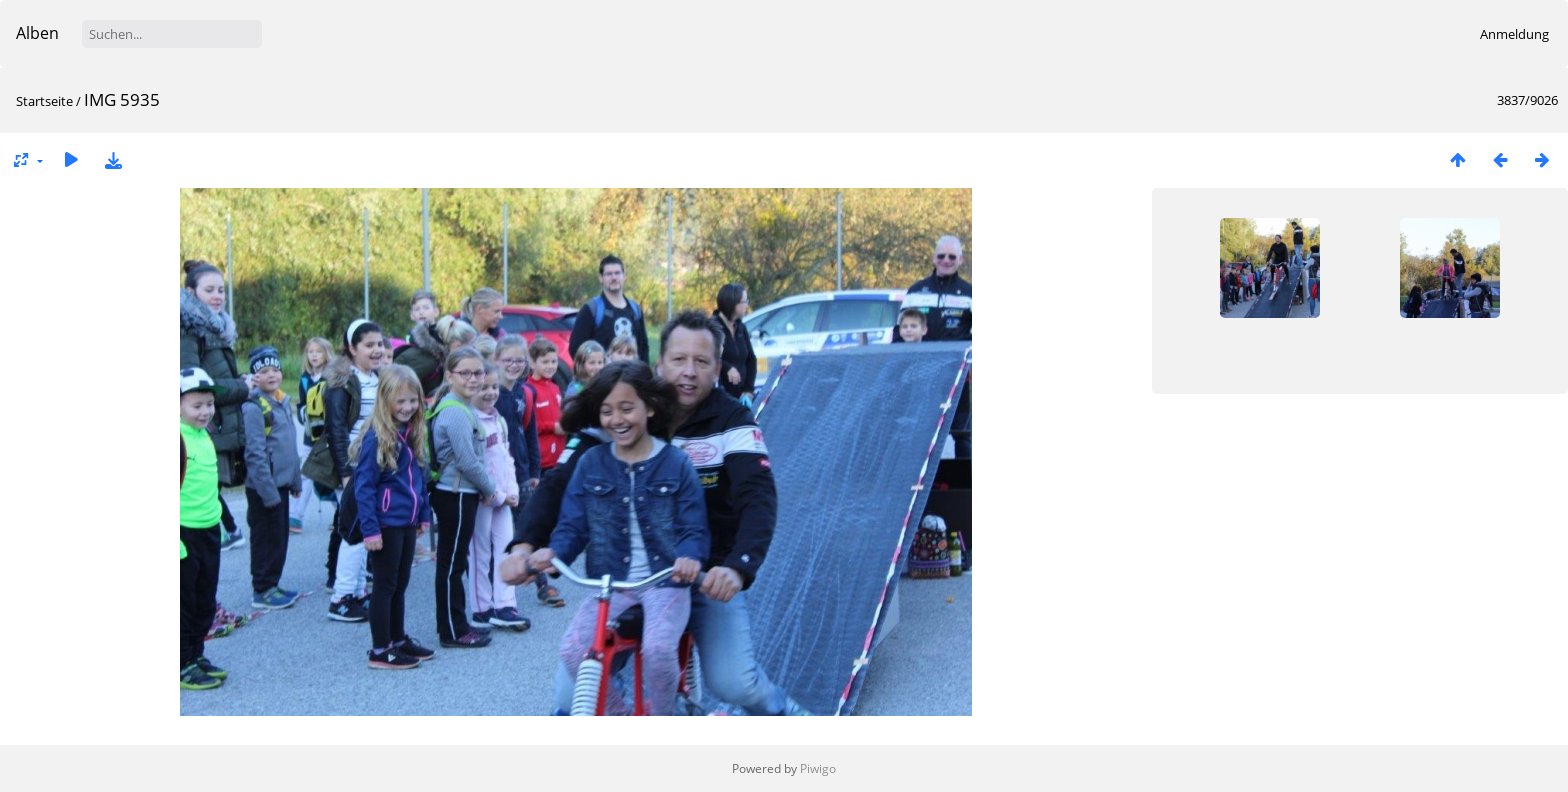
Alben (37, 33)
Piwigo (818, 768)
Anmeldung (1514, 34)
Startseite (44, 101)
